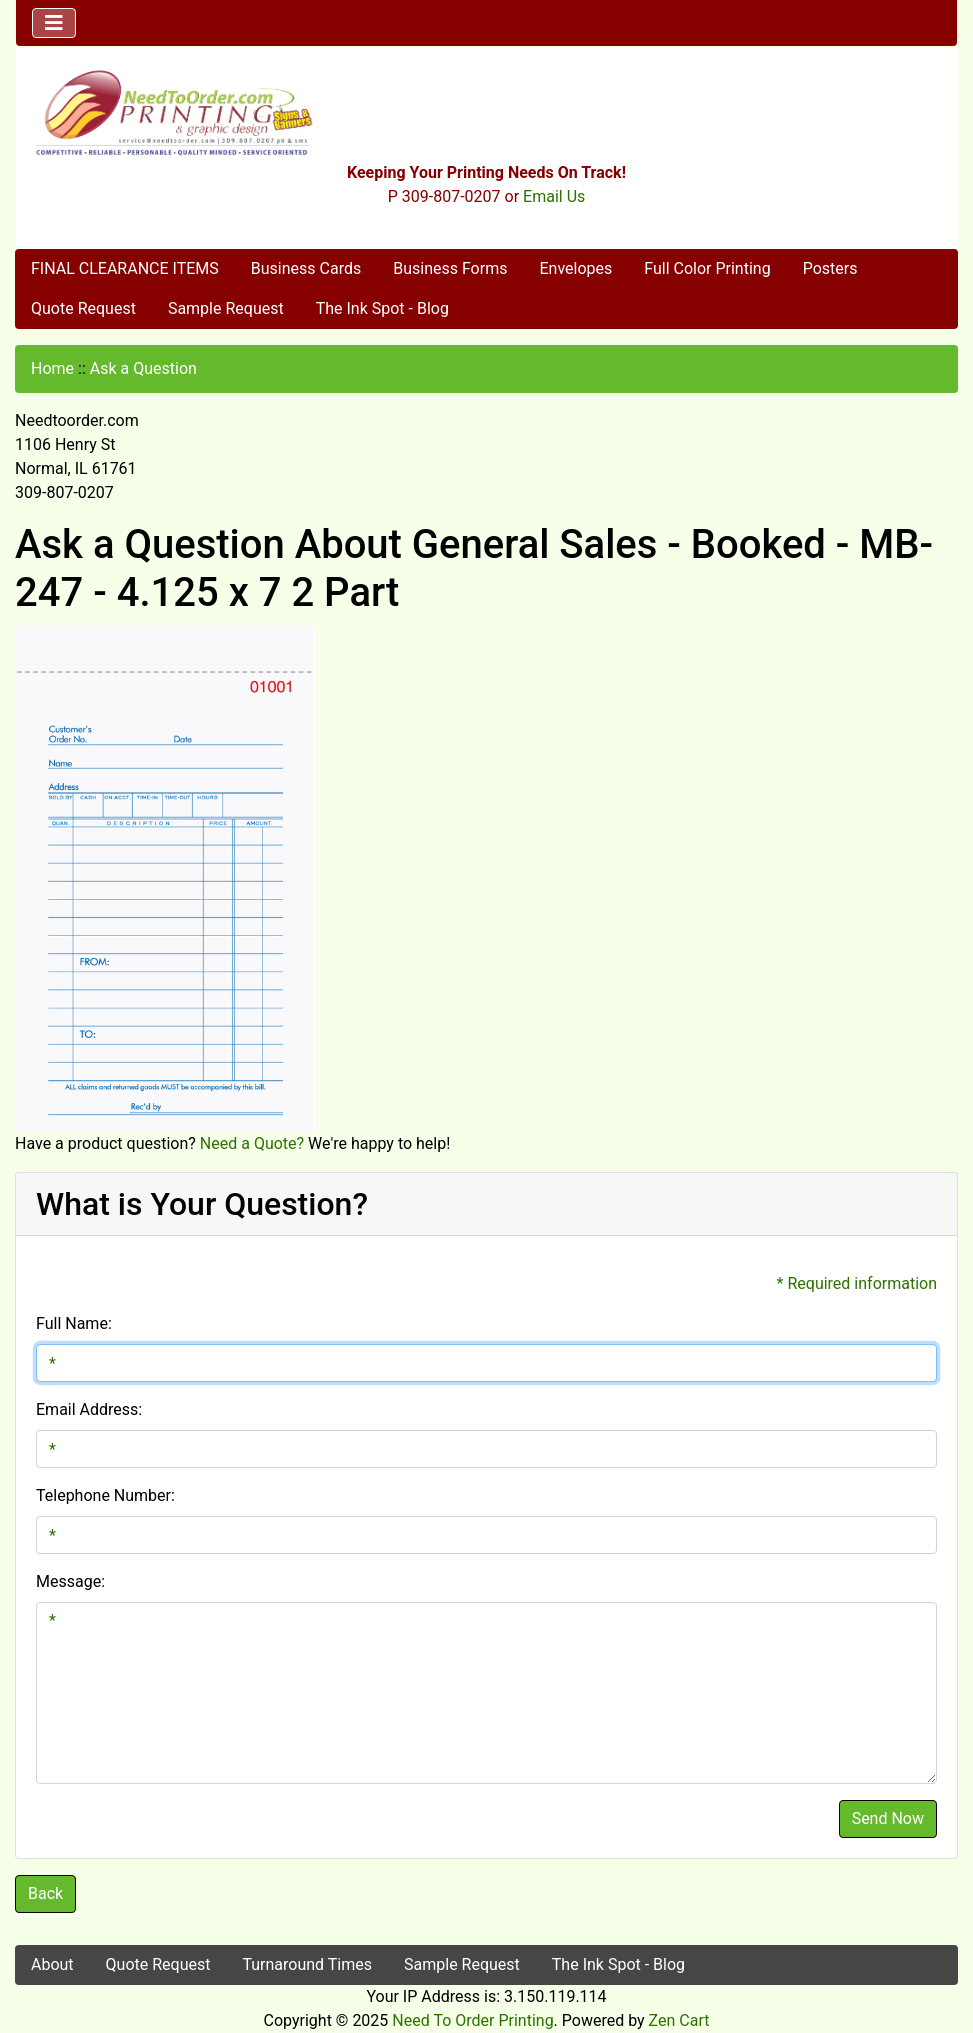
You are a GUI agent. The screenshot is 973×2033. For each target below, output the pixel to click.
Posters (830, 268)
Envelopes (575, 268)
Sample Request (226, 308)
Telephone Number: (105, 1495)
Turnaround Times (307, 1964)
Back (45, 1893)
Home (52, 368)
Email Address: (89, 1409)
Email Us (554, 196)
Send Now (888, 1818)
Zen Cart (679, 2020)
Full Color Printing (707, 268)
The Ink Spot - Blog (382, 308)
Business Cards (306, 268)
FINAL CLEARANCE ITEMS (125, 268)
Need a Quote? (252, 1143)
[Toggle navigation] (54, 23)
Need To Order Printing (472, 2020)
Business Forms (450, 268)
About (52, 1964)
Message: (70, 1581)
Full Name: (74, 1323)
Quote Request (83, 308)
